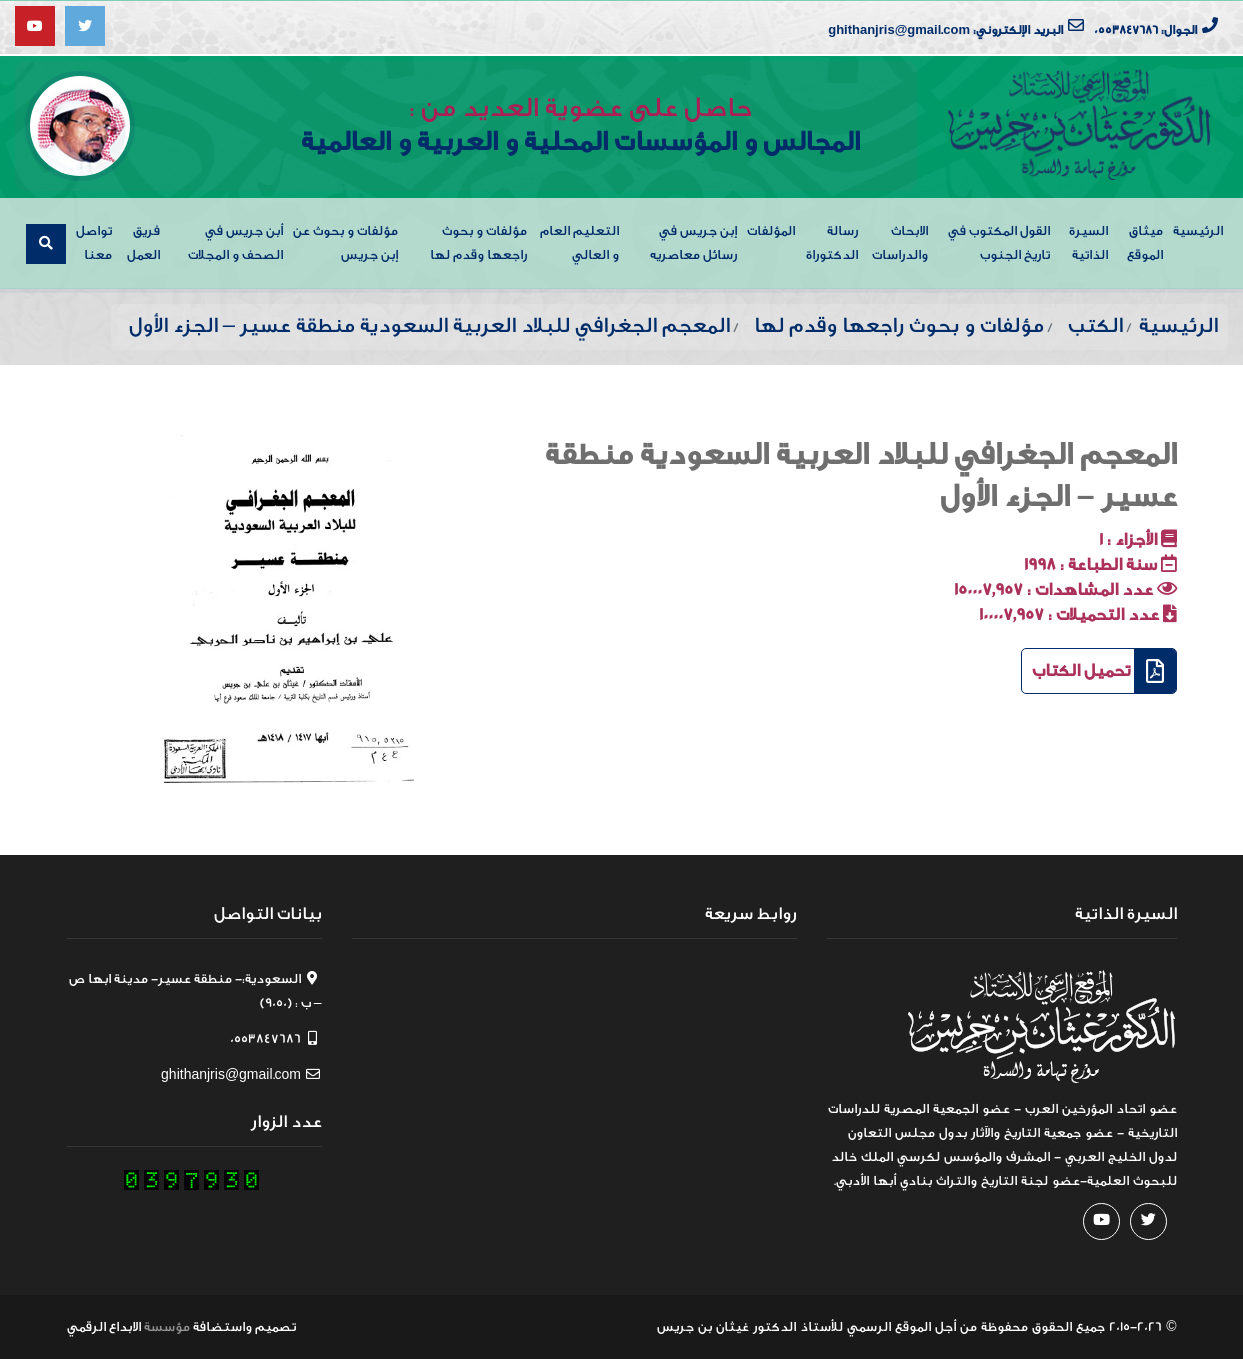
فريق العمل (143, 242)
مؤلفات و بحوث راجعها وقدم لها (478, 242)
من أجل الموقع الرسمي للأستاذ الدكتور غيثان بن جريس (817, 1326)
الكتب (1095, 325)
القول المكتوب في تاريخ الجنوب (999, 242)
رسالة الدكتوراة (832, 242)
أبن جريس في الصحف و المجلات (235, 242)
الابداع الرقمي (104, 1326)
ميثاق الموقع (1145, 242)
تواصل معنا (94, 242)
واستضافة (222, 1326)
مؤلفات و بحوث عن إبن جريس (345, 242)
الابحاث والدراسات (900, 242)
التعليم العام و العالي (579, 242)
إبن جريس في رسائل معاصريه (693, 242)
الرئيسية (1198, 230)
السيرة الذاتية (1088, 242)
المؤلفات (771, 230)
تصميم (275, 1326)
